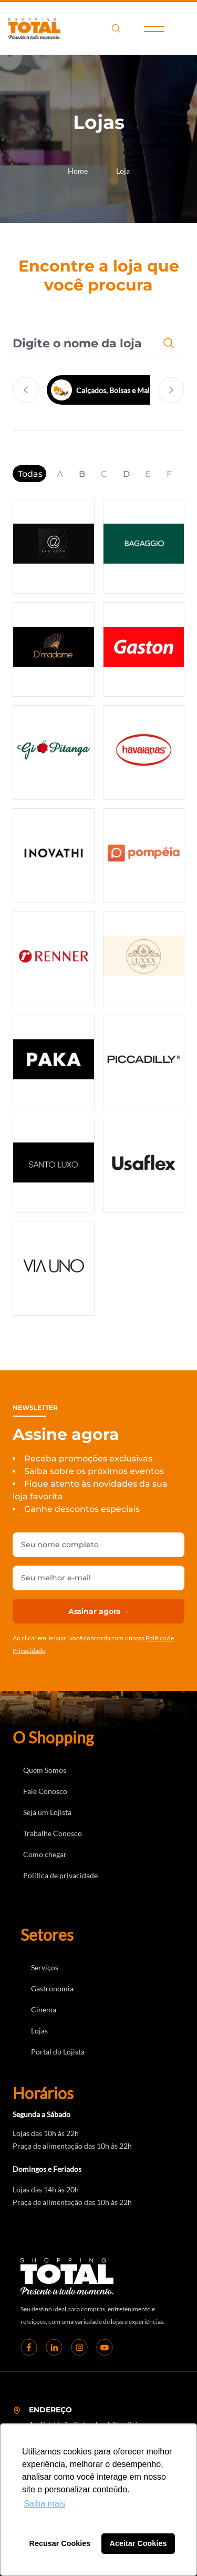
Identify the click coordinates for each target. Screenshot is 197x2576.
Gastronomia (52, 1988)
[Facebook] (28, 2347)
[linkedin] (54, 2347)
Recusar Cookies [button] (60, 2543)
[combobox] (83, 343)
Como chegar (45, 1854)
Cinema (43, 2009)
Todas (30, 474)
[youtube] (104, 2347)
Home (78, 170)
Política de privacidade (60, 1875)
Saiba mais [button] (44, 2503)
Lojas (39, 2030)
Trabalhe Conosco (52, 1833)
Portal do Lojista (58, 2051)
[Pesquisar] (170, 343)
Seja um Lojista (47, 1812)
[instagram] (79, 2347)
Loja (123, 170)
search (116, 28)
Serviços (44, 1967)
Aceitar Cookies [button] (138, 2543)
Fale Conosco (45, 1791)
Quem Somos (44, 1770)
